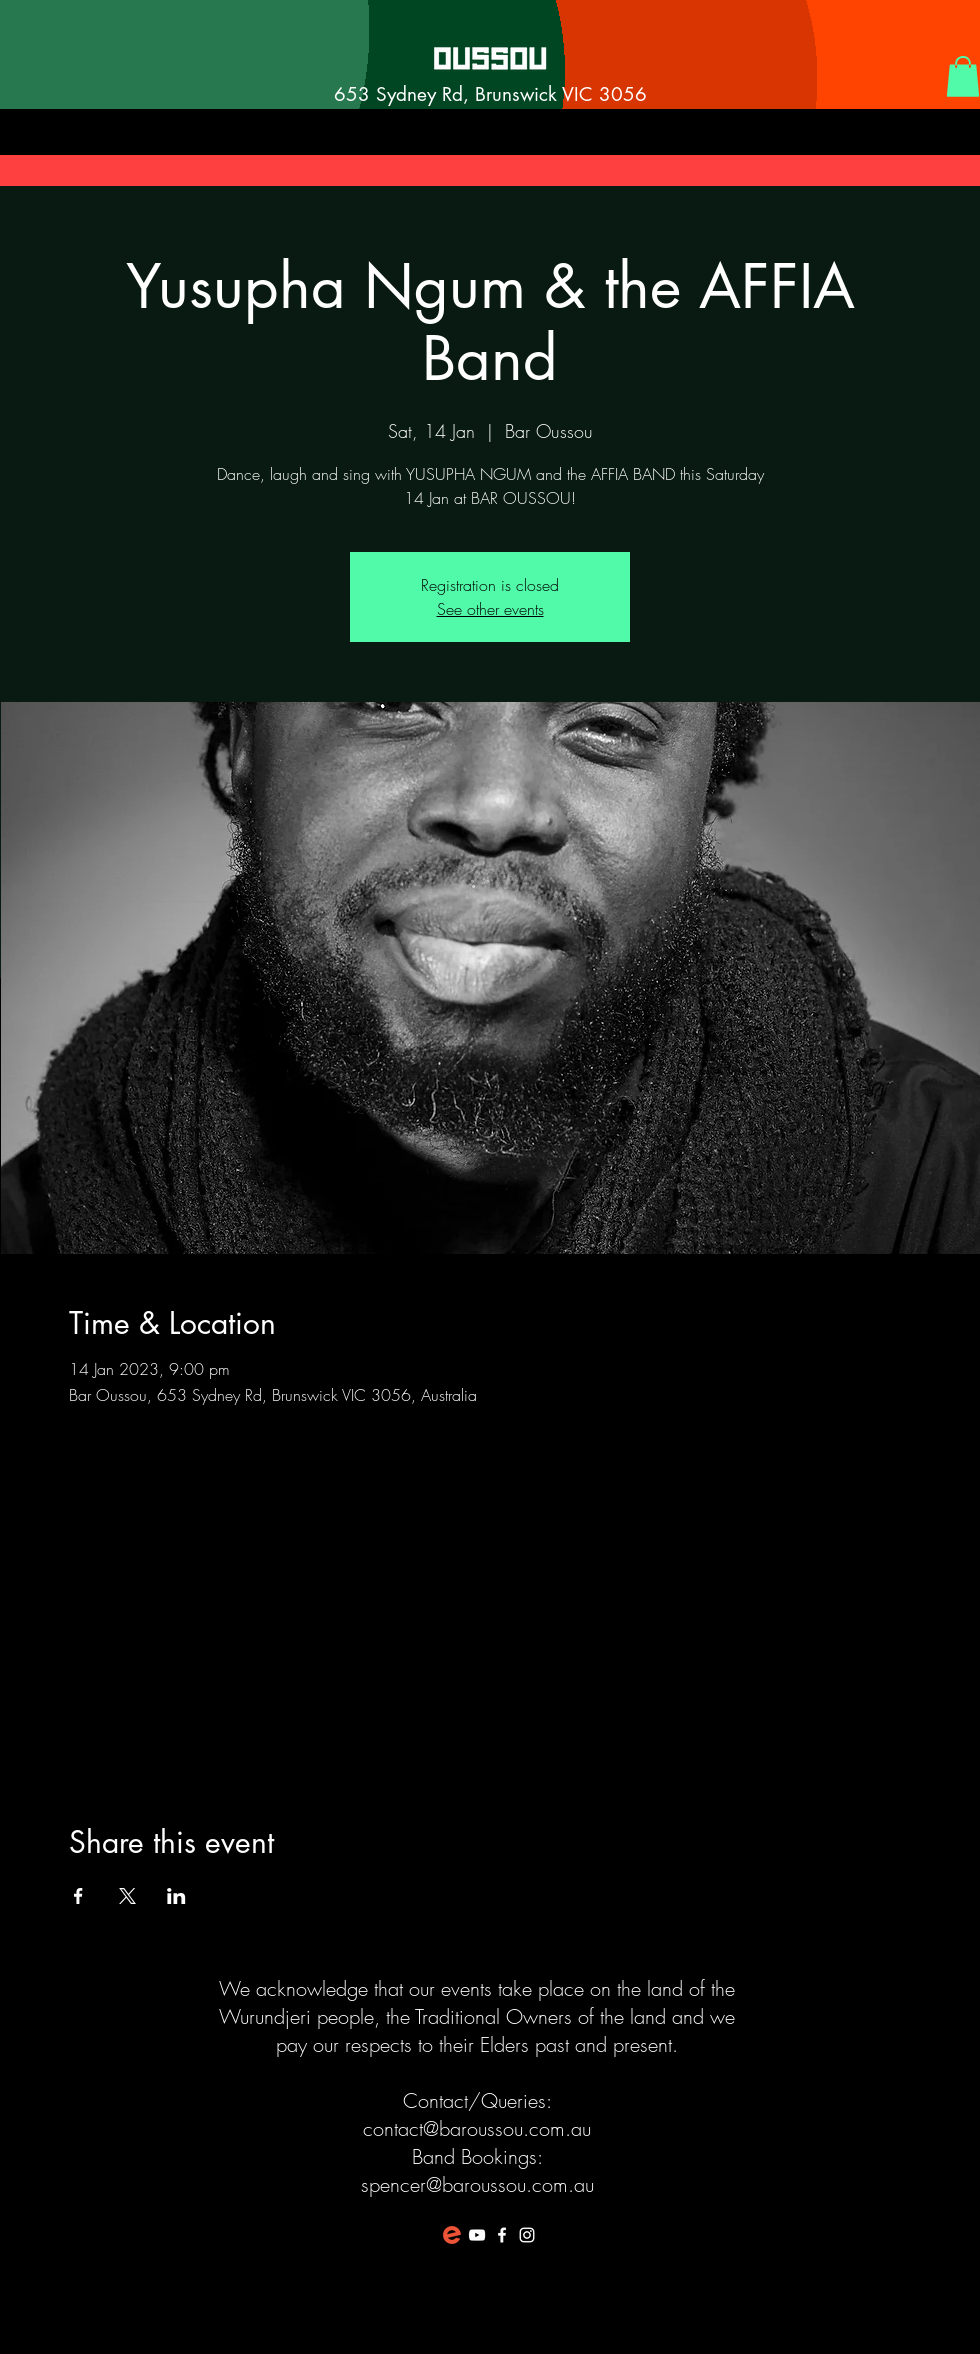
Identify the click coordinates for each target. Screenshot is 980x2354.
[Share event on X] (127, 1896)
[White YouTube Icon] (477, 2235)
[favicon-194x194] (452, 2235)
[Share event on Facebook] (78, 1896)
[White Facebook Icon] (502, 2235)
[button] (963, 76)
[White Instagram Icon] (527, 2235)
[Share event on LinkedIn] (176, 1896)
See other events (490, 609)
